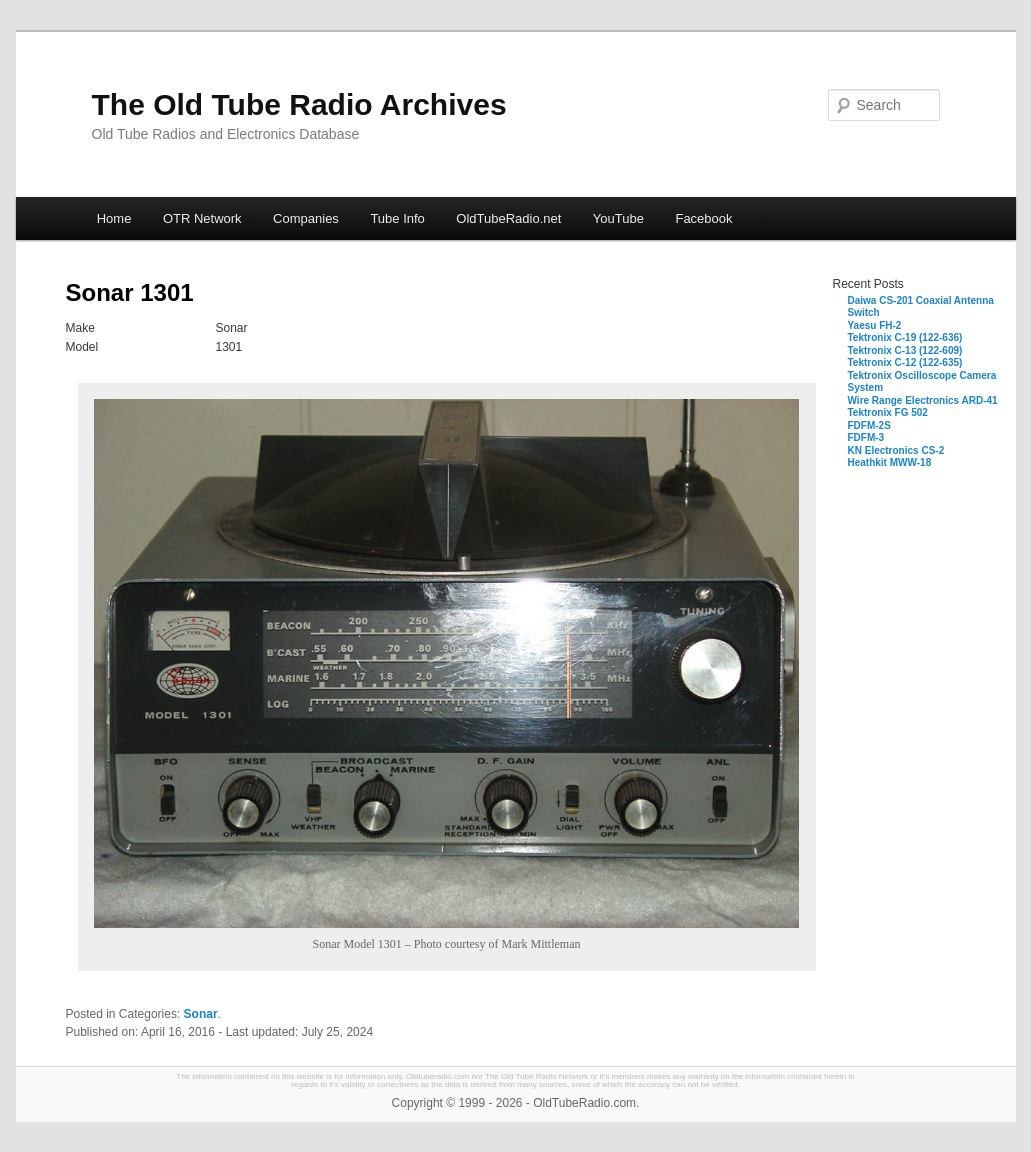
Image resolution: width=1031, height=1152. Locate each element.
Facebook (703, 218)
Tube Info (397, 218)
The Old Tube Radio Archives (299, 104)
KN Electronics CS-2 (896, 450)
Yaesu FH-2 (875, 325)
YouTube (618, 218)
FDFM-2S (869, 425)
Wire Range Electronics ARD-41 (923, 400)
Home (114, 218)
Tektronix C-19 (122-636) (905, 337)
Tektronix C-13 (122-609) (905, 350)
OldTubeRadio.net (508, 218)
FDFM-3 (866, 437)
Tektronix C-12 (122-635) (905, 362)
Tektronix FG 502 (888, 412)
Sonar (201, 1014)
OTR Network (202, 218)
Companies (306, 218)
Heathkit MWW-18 (890, 462)
